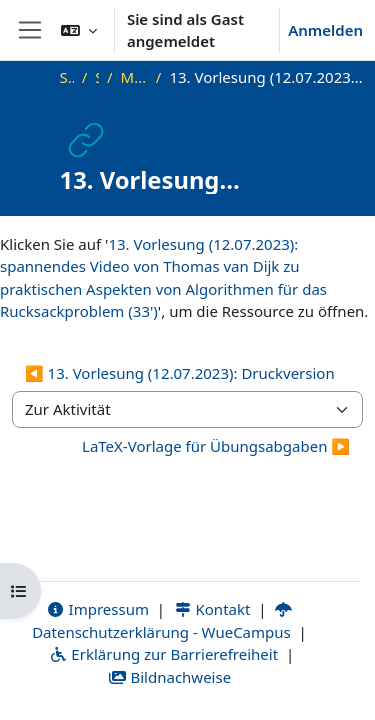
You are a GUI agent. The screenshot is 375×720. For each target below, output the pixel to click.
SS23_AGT (97, 77)
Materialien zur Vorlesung (134, 77)
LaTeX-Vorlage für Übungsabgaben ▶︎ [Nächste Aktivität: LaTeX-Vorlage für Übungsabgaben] (216, 446)
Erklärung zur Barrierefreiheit (163, 654)
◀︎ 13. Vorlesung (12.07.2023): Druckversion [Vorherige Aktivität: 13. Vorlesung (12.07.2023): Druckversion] (180, 373)
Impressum (97, 609)
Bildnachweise (169, 677)
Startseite (67, 77)
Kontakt (212, 609)
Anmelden (325, 30)
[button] (79, 30)
